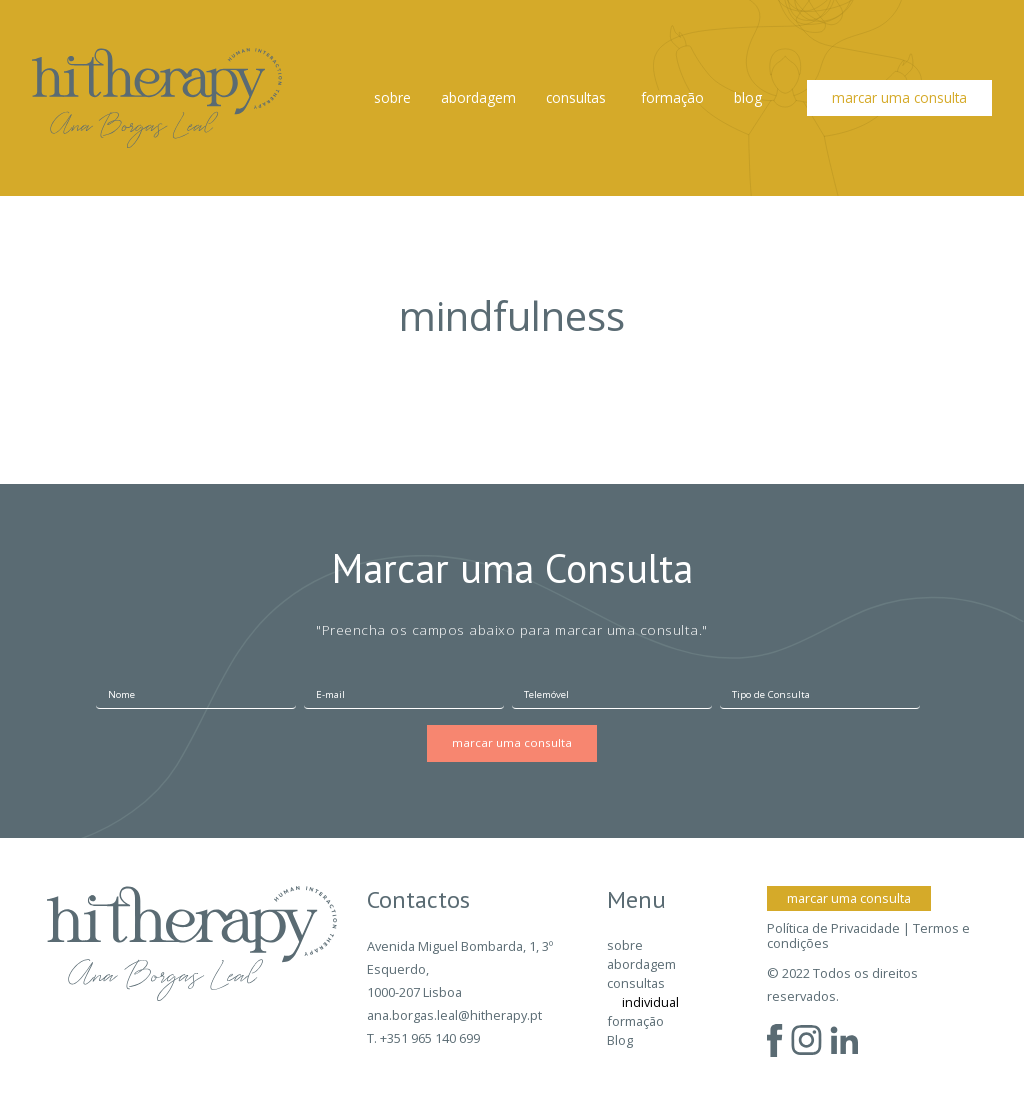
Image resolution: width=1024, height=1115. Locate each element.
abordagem (478, 97)
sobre (392, 97)
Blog (748, 97)
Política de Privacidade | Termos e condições (868, 936)
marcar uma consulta (899, 97)
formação (672, 97)
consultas (576, 97)
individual (650, 1002)
